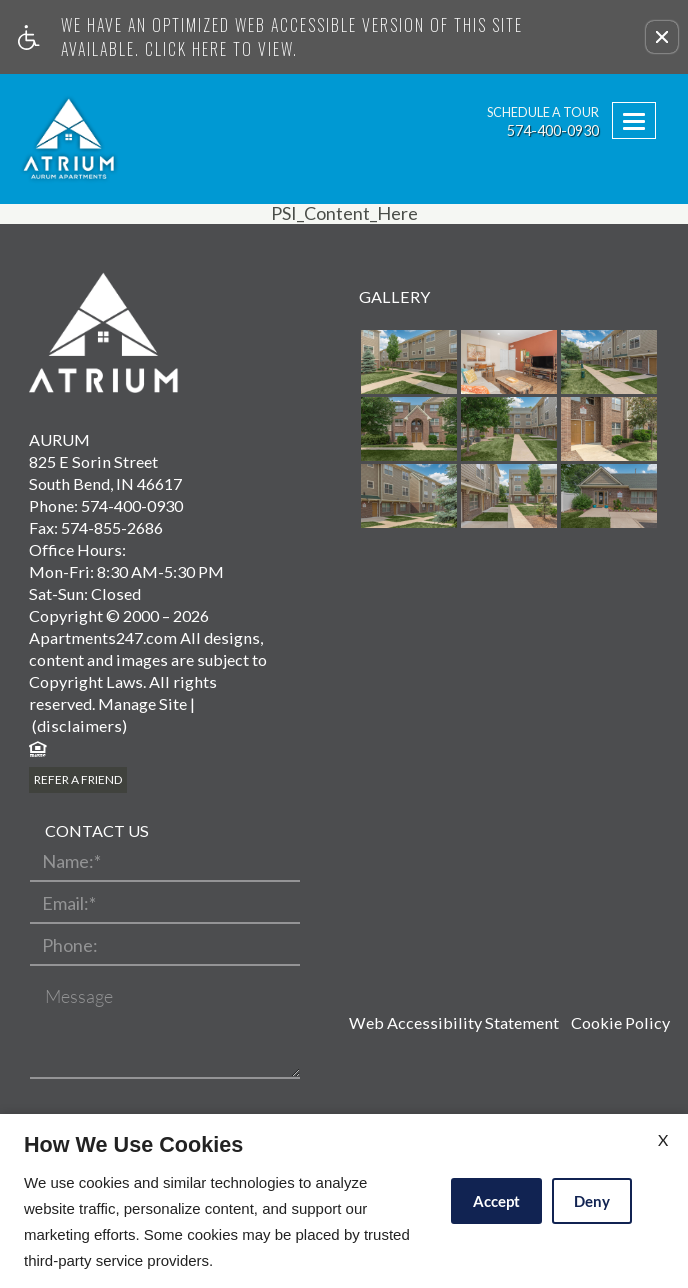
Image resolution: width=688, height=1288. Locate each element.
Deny (592, 1201)
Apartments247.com (103, 637)
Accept (496, 1201)
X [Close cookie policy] (663, 1139)
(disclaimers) (78, 725)
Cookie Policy (620, 1022)
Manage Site (142, 703)
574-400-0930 (553, 130)
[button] (662, 37)
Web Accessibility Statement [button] (454, 1022)
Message (79, 997)
